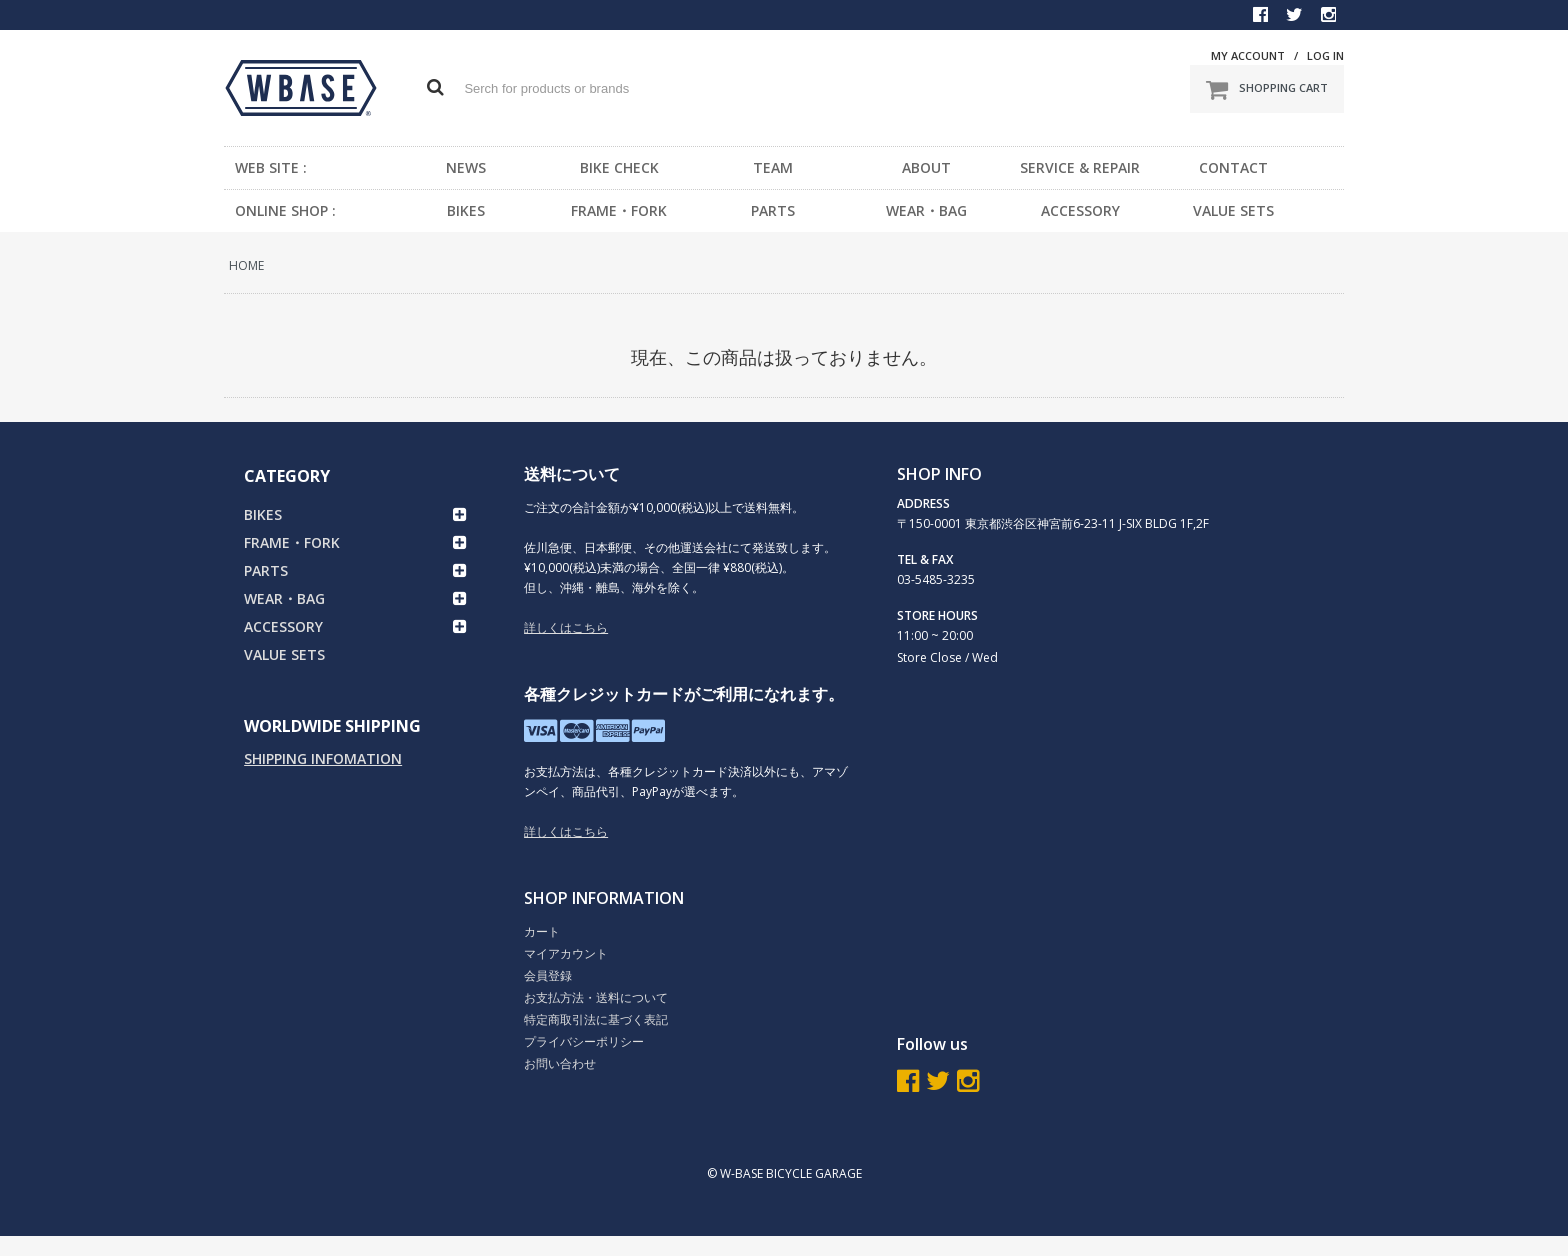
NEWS (466, 167)
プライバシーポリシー (584, 1041)
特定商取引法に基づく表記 (596, 1019)
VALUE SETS (1233, 210)
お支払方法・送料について (596, 997)
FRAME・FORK (619, 210)
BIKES (466, 210)
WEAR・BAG (926, 210)
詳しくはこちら (566, 627)
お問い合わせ (560, 1063)
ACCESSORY (1080, 210)
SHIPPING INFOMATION (323, 758)
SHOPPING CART (1267, 89)
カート (542, 931)
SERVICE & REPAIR (1080, 167)
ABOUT (926, 167)
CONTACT (1233, 167)
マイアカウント (566, 953)
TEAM (773, 167)
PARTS (773, 210)
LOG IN (1325, 55)
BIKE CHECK (619, 167)
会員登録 (548, 975)
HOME (246, 265)
